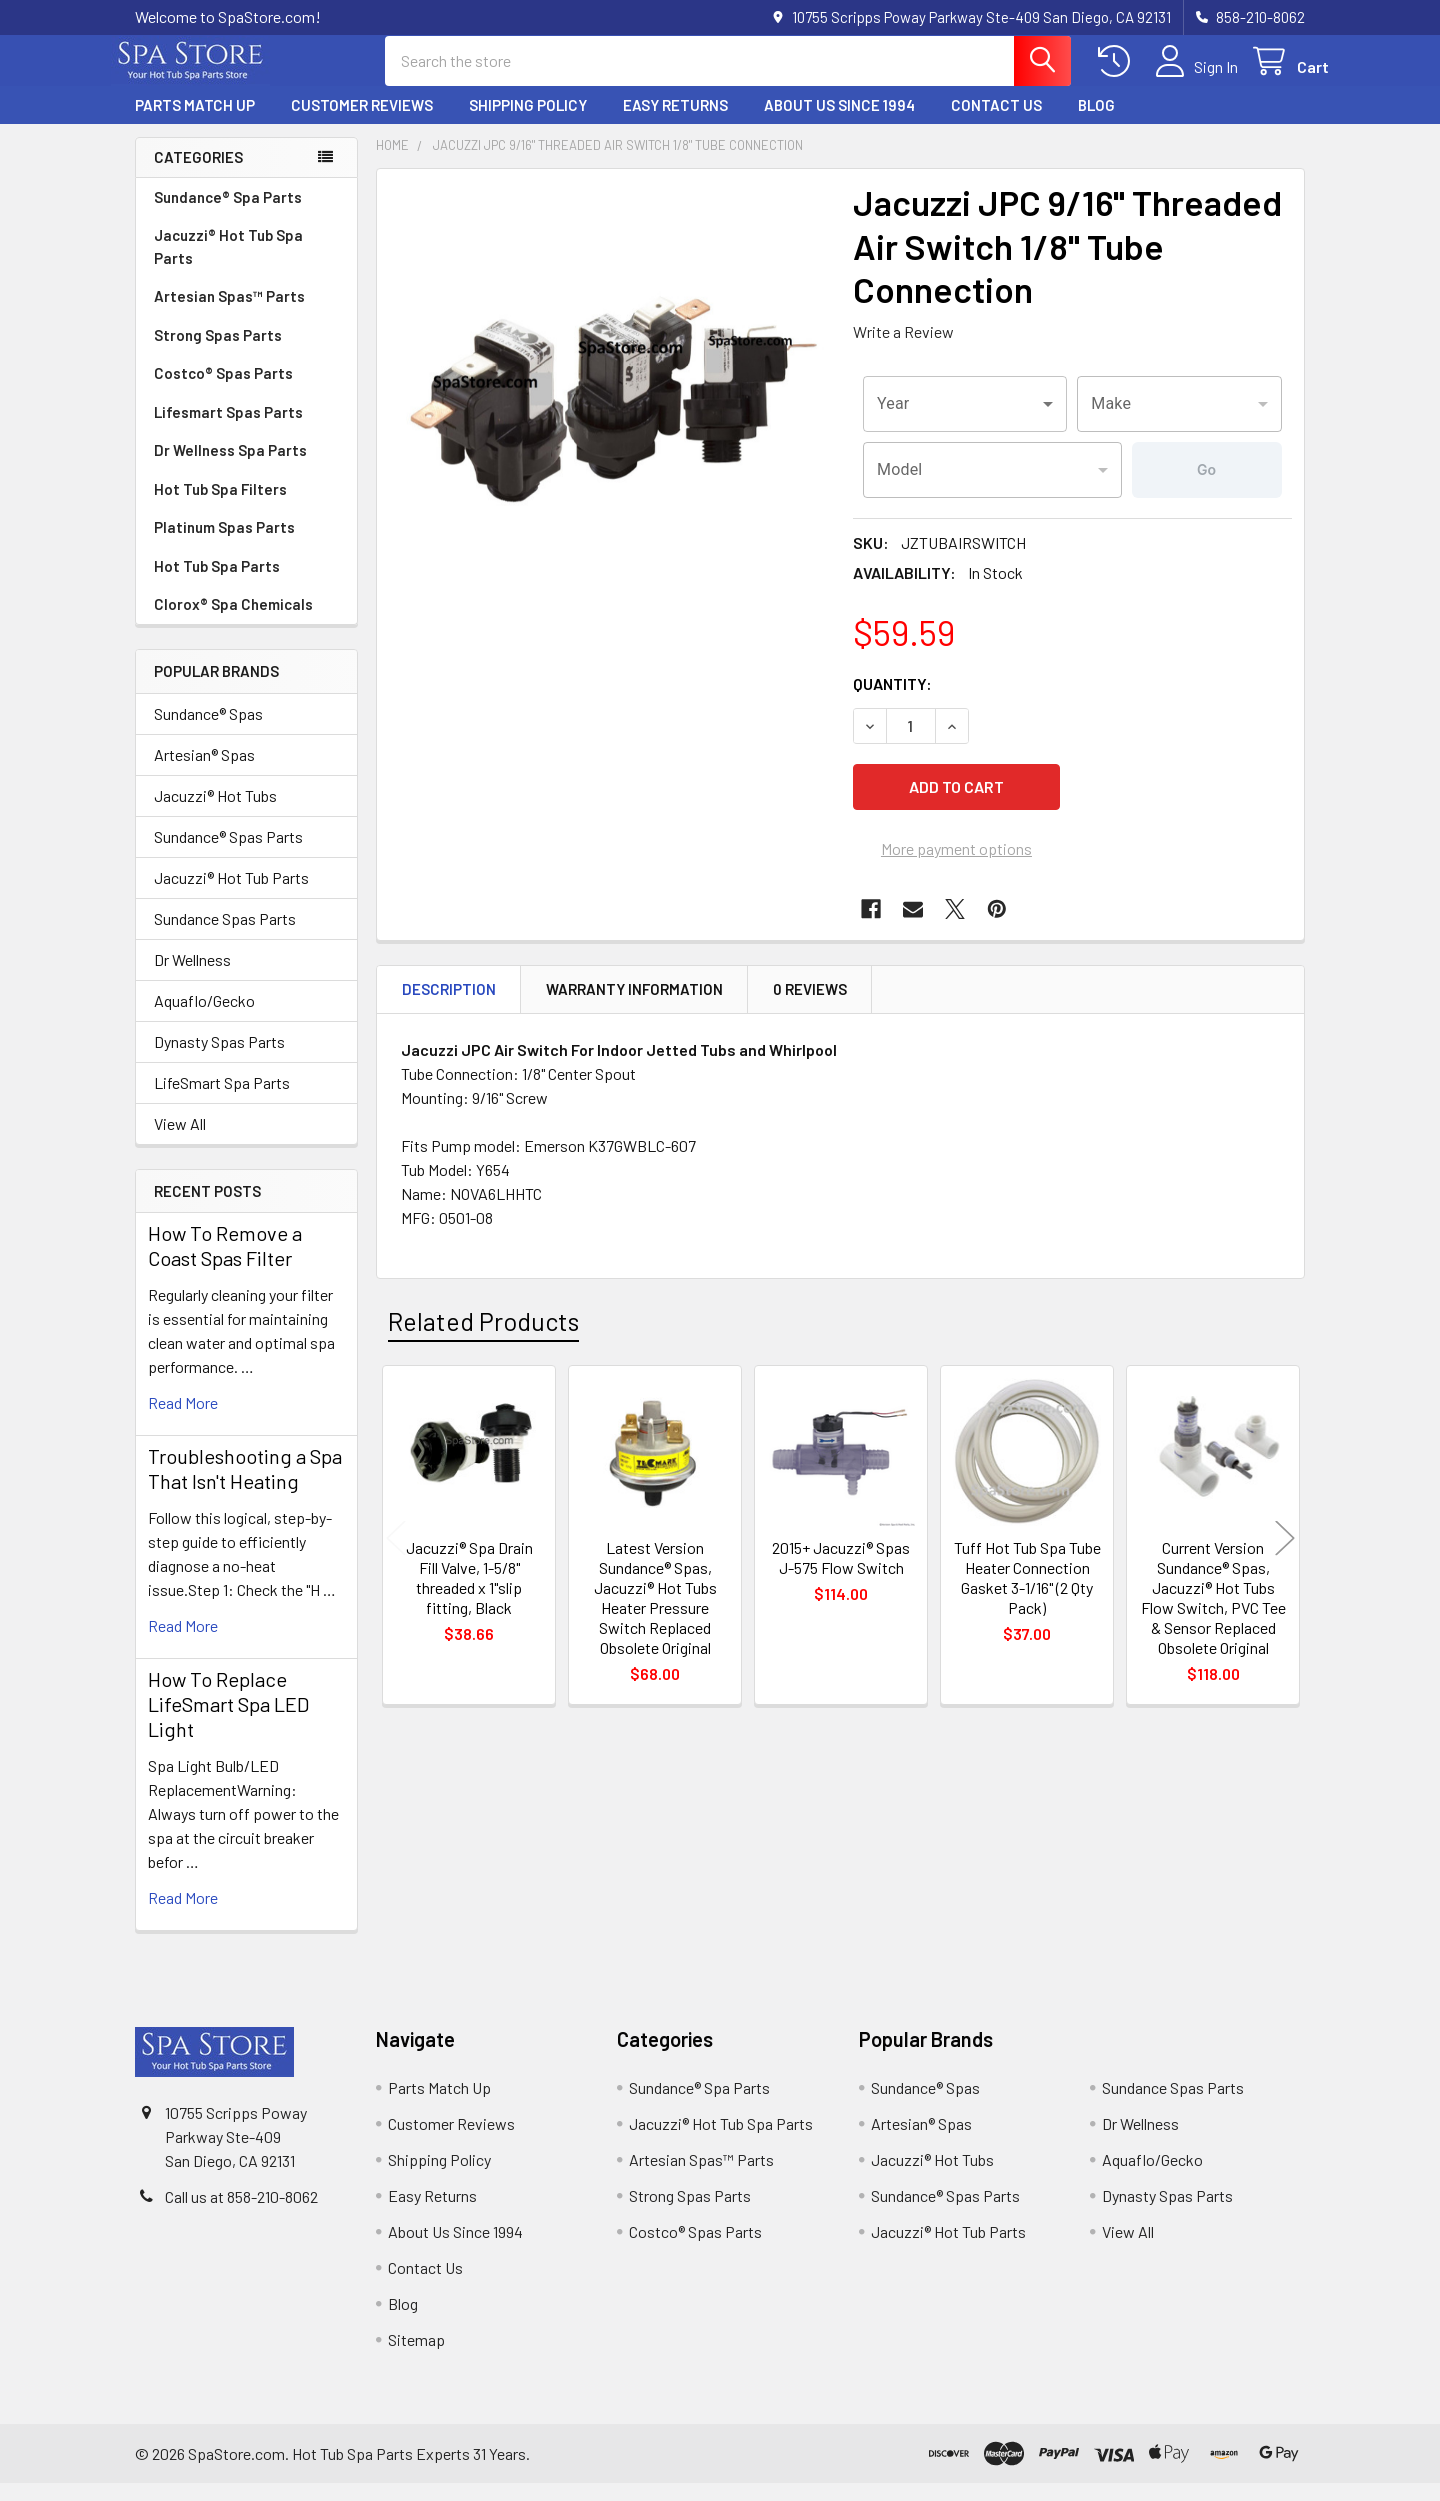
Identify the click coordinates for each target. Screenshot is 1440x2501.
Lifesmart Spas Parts (228, 430)
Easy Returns (675, 123)
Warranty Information (634, 998)
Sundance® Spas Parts (228, 854)
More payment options (956, 857)
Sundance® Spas (208, 731)
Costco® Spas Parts (223, 391)
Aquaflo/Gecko (204, 1018)
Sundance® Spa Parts (228, 215)
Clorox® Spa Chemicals (233, 622)
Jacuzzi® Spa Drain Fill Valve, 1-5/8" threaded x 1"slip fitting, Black (469, 1586)
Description (449, 998)
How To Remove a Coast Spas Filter (225, 1263)
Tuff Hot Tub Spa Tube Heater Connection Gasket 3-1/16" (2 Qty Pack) (1027, 1586)
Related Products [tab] (483, 1329)
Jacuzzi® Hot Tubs (215, 813)
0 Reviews (810, 998)
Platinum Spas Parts (224, 545)
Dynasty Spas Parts (219, 1059)
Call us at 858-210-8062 (241, 2214)
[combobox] (965, 422)
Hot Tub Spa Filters (220, 507)
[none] (609, 419)
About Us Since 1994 (839, 123)
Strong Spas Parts (218, 353)
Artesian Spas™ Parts (229, 314)
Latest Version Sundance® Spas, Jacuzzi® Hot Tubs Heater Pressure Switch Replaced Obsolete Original (655, 1606)
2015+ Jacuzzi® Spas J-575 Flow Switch (841, 1566)
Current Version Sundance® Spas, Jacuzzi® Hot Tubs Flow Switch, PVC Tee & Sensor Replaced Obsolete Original (1213, 1606)
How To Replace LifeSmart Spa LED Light (228, 1722)
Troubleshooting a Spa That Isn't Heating (245, 1486)
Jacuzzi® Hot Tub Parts (231, 895)
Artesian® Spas (204, 772)
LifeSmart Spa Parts (222, 1100)
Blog (1096, 123)
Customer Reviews (362, 123)
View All (180, 1141)
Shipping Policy (528, 123)
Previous (396, 1546)
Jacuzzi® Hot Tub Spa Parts (228, 264)
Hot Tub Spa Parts (217, 584)
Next (1285, 1546)
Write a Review (903, 349)
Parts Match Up (195, 123)
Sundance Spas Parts (225, 936)
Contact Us (996, 123)
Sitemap (416, 2357)
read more (183, 1420)
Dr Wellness (192, 977)
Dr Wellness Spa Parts (230, 468)
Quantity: (892, 701)
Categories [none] (198, 175)
